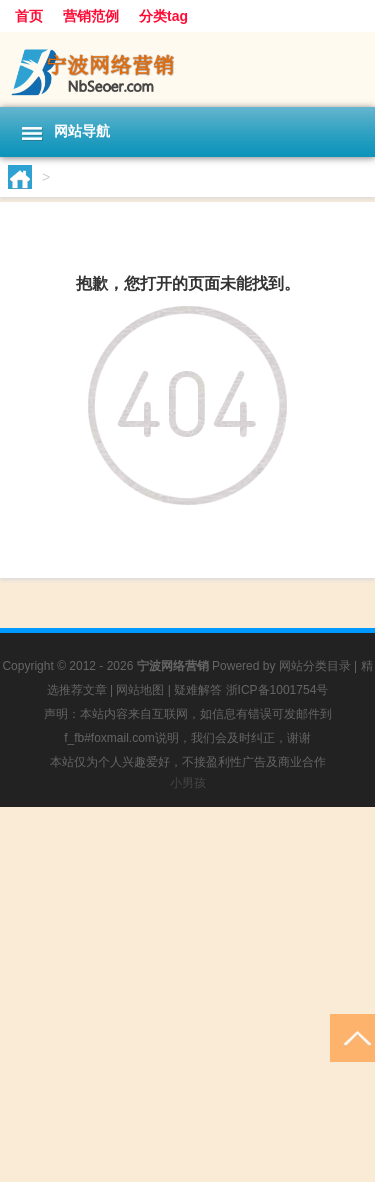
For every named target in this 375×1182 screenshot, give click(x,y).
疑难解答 (198, 690)
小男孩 (188, 783)
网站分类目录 (315, 666)
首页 (29, 16)
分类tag (163, 16)
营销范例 (91, 16)
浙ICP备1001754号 (277, 690)
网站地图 (140, 690)
